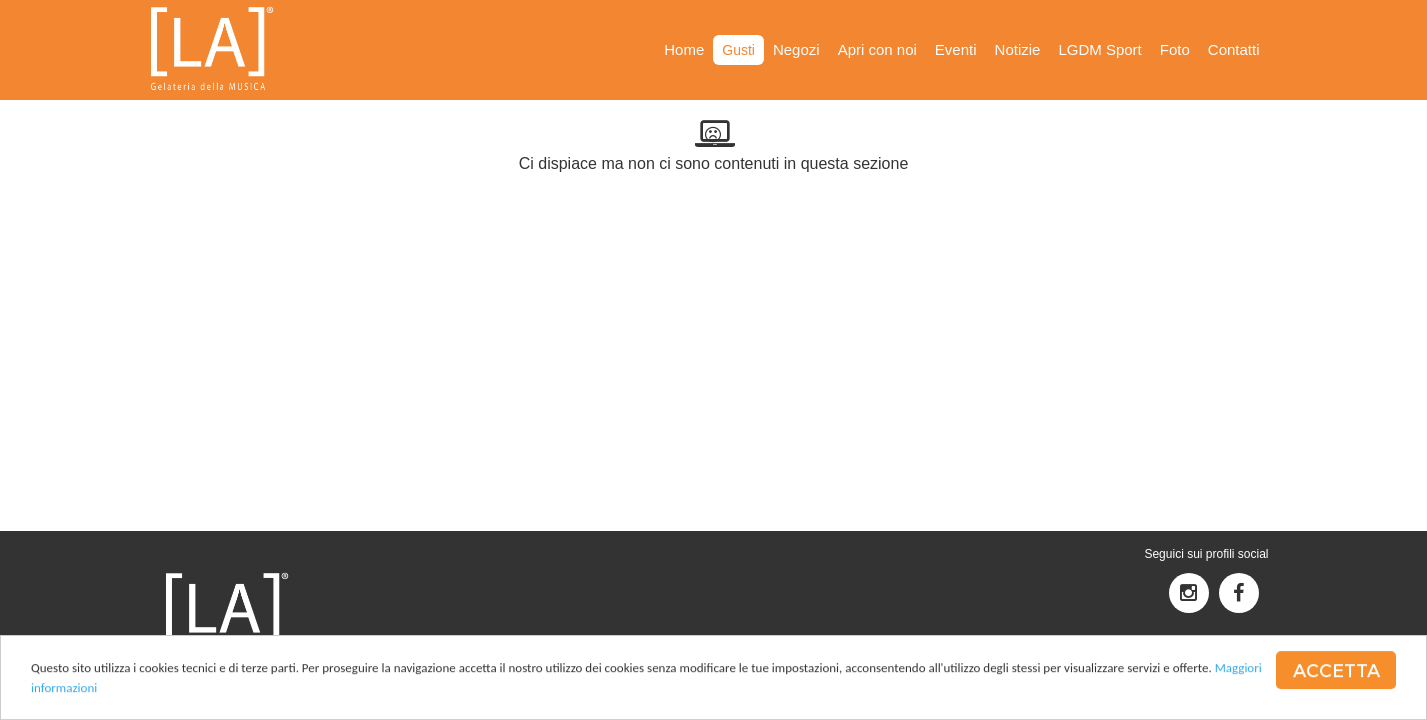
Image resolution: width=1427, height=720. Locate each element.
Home (684, 49)
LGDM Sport (1099, 49)
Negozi (796, 49)
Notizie (1018, 49)
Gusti (738, 50)
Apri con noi (877, 49)
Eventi (956, 49)
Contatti (1234, 49)
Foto (1175, 49)
